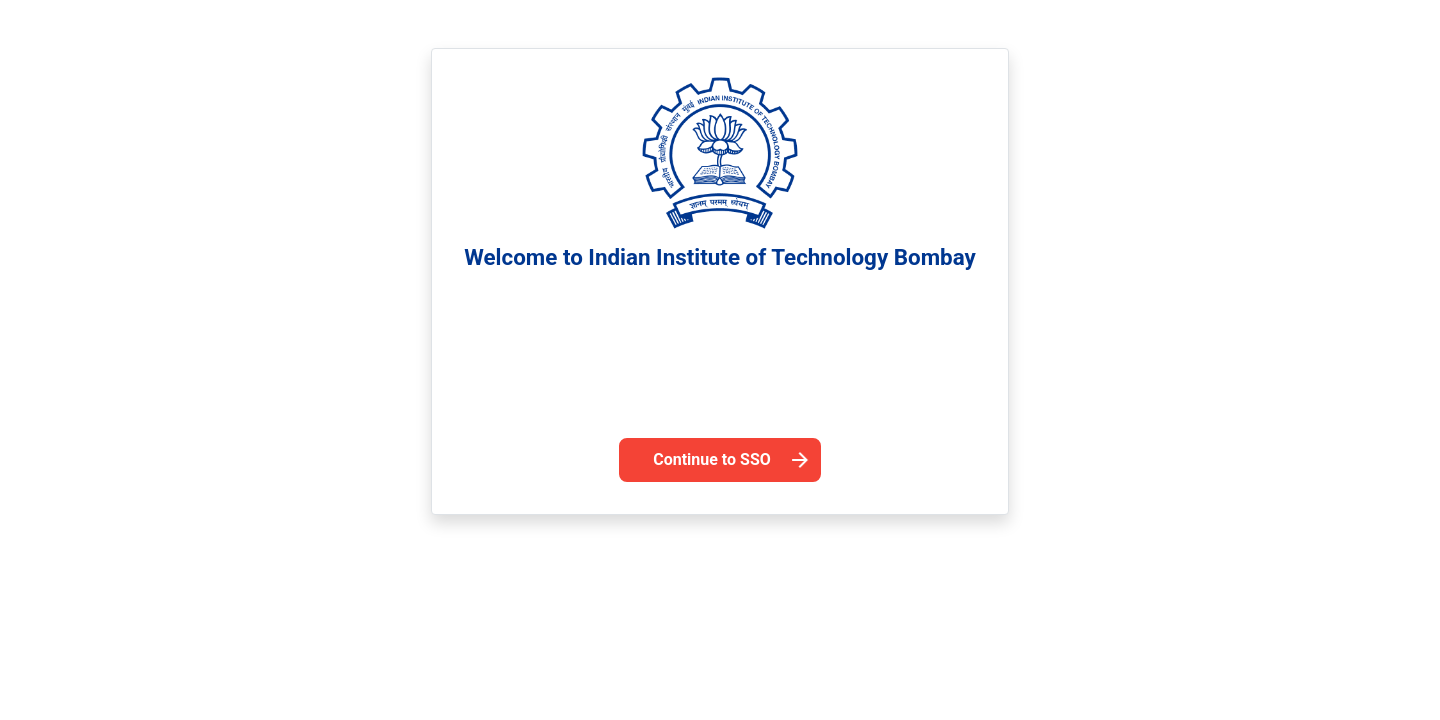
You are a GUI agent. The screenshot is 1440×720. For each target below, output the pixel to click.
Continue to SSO (712, 459)
